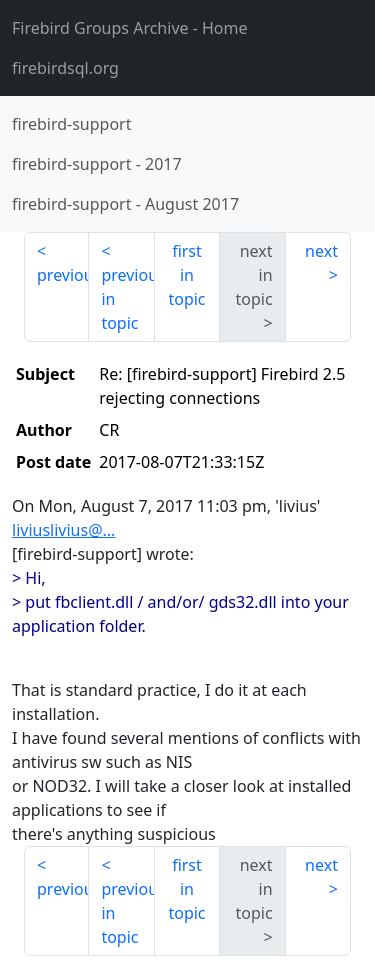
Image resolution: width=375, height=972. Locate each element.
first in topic (186, 275)
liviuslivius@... (63, 530)
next (321, 251)
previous (63, 275)
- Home (130, 28)
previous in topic (127, 299)
